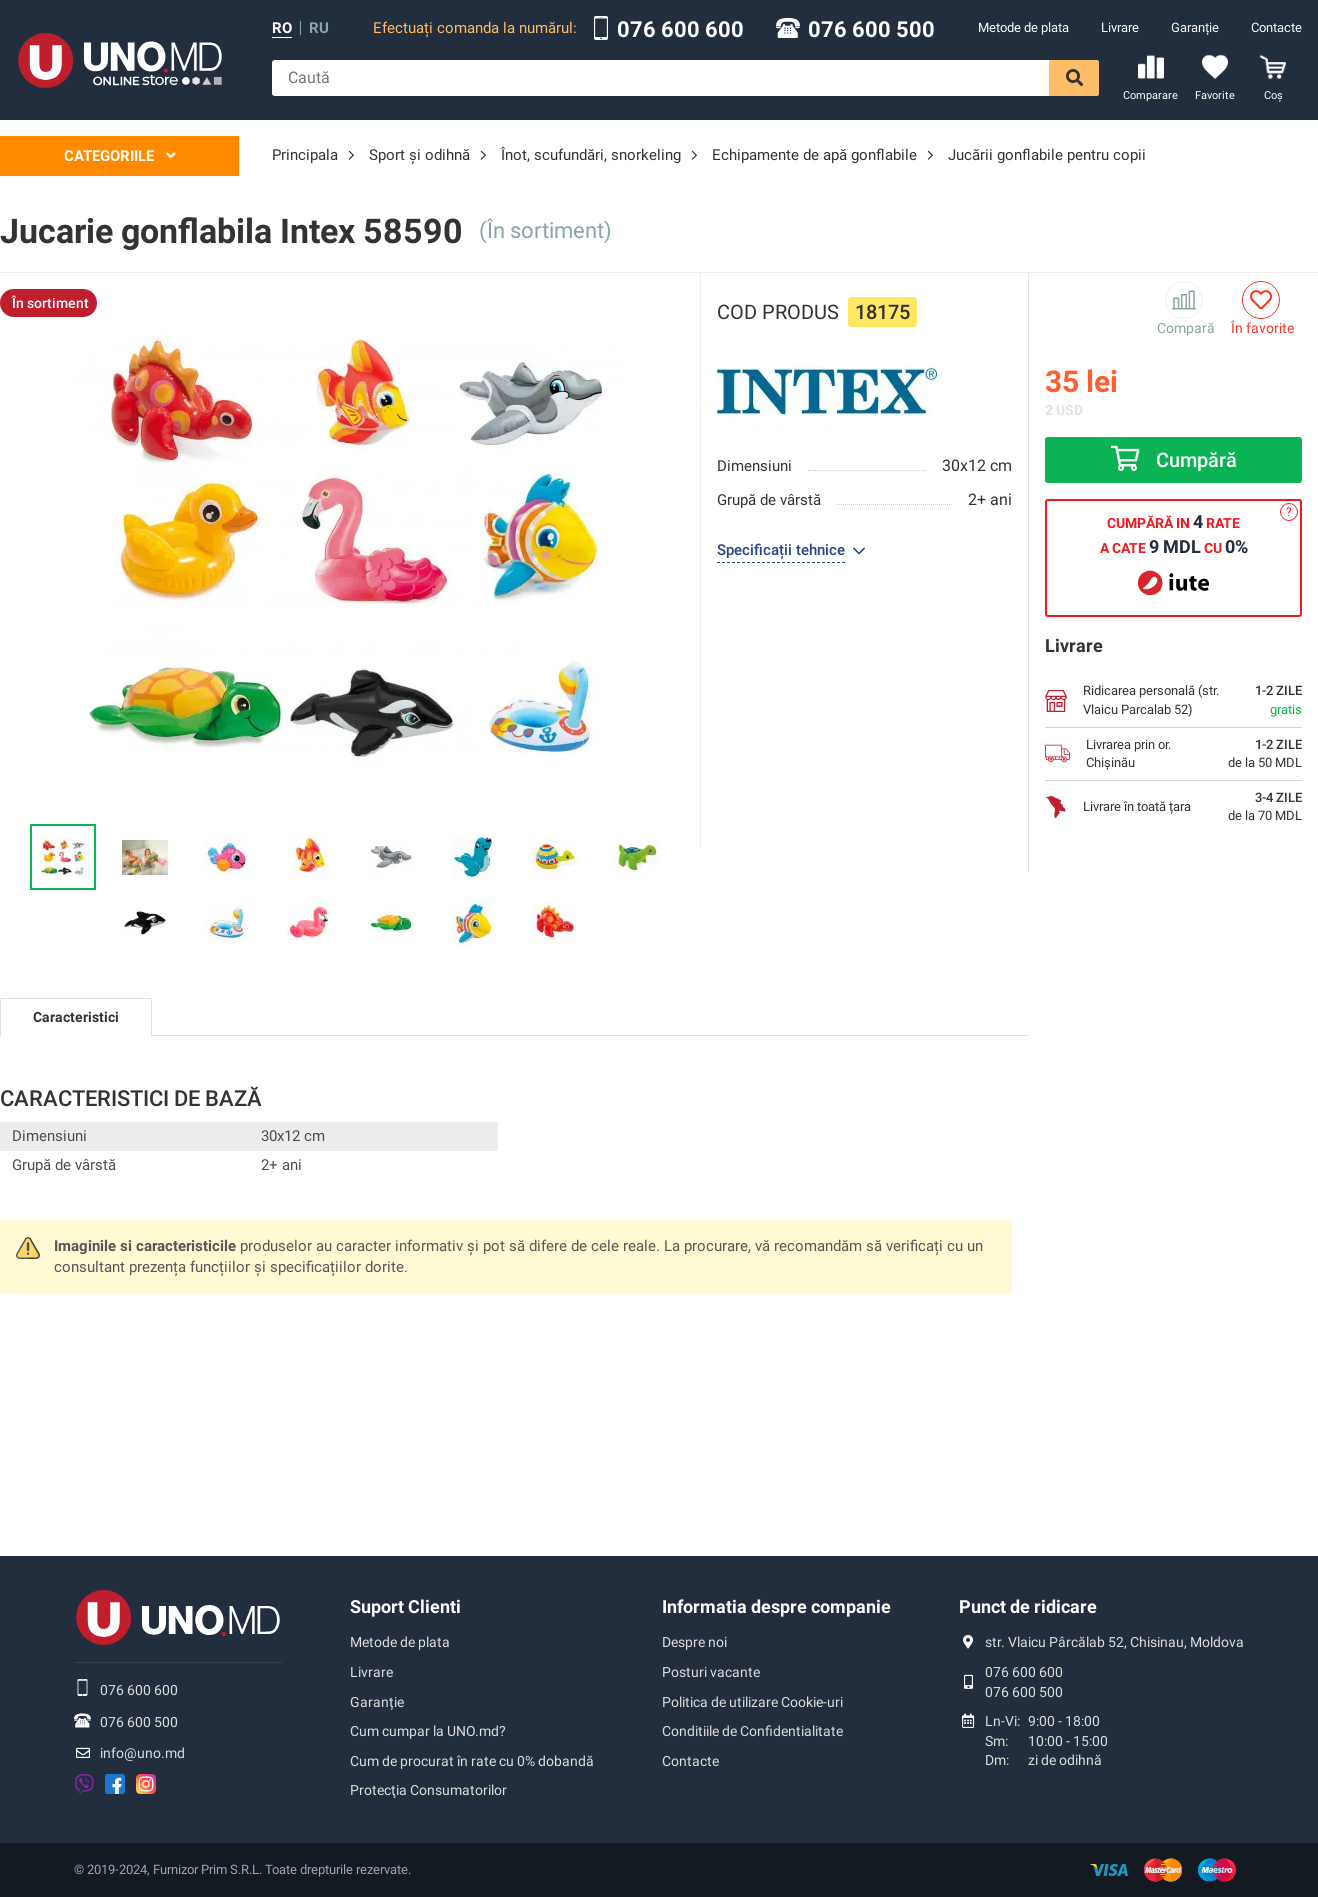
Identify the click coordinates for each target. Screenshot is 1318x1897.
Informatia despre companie (776, 1606)
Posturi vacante (711, 1672)
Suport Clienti (405, 1606)
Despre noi (694, 1642)
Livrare (1120, 27)
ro (282, 28)
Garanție (1195, 27)
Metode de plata (1023, 27)
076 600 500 (871, 30)
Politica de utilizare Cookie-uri (752, 1702)
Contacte (1276, 27)
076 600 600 (680, 30)
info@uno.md (142, 1753)
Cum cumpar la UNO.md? (428, 1731)
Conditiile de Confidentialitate (752, 1731)
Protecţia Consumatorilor (428, 1790)
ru (319, 28)
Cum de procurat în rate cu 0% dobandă (472, 1761)
